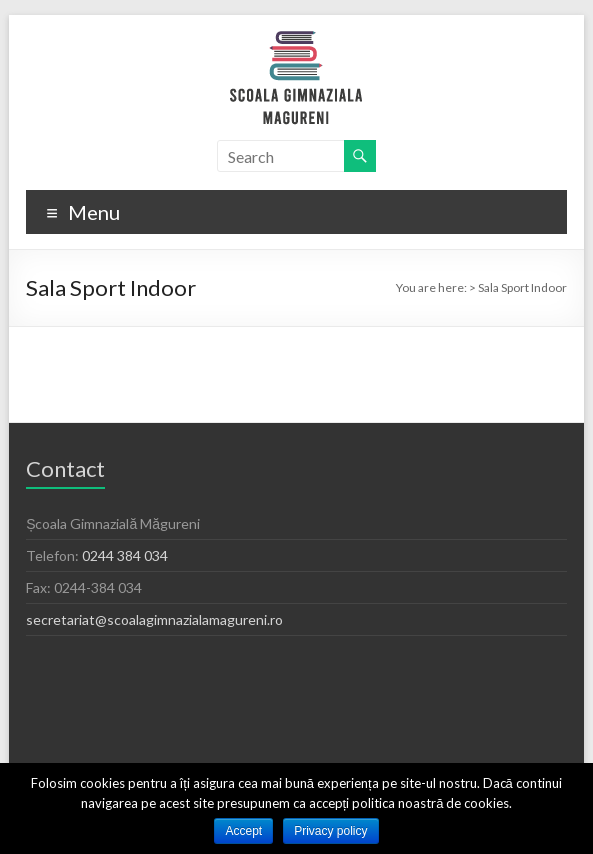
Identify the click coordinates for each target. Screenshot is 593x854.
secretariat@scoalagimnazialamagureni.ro (154, 619)
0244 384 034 (125, 555)
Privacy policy (330, 831)
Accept (243, 831)
